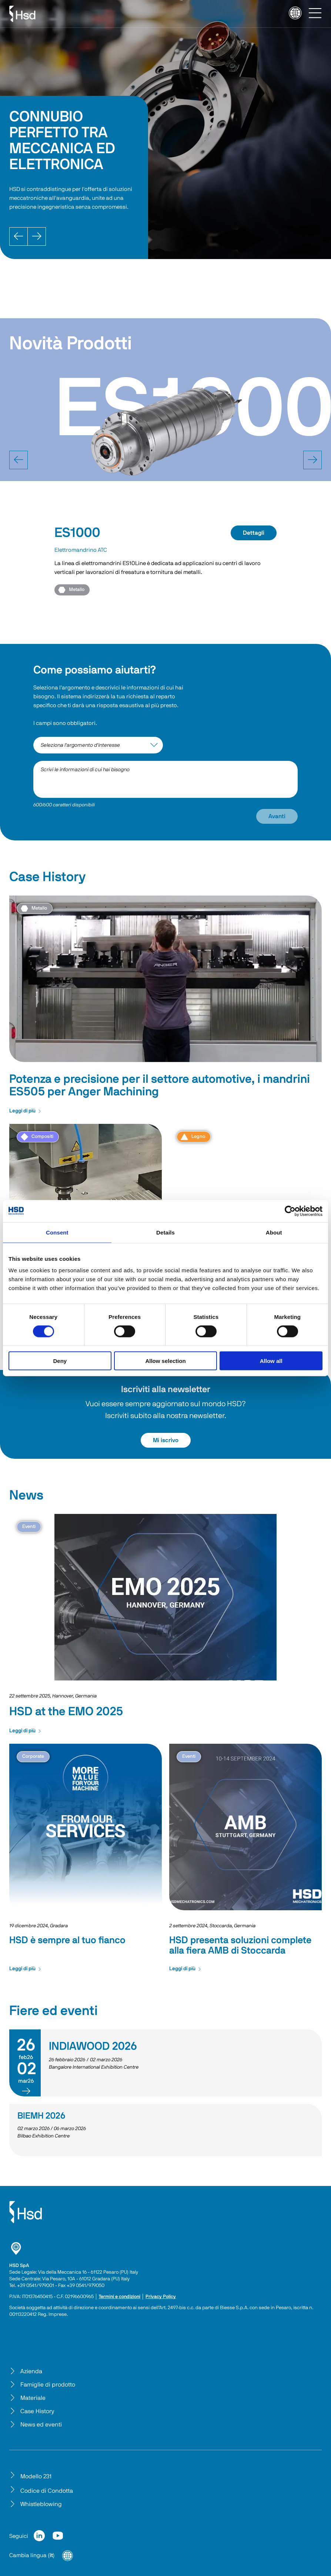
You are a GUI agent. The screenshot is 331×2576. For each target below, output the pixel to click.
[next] (312, 460)
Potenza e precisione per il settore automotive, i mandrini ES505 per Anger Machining (159, 1085)
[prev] (18, 460)
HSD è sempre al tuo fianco (67, 1940)
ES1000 (77, 533)
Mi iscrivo (165, 1440)
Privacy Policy (161, 2296)
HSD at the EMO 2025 (66, 1711)
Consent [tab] (57, 1232)
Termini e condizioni (119, 2296)
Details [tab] (165, 1232)
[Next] (36, 236)
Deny (60, 1361)
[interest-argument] (98, 745)
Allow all (271, 1361)
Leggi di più (25, 1111)
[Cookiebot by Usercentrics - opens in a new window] (290, 1210)
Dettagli (253, 533)
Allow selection (165, 1361)
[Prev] (18, 236)
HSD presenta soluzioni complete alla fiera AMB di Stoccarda (240, 1945)
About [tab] (274, 1232)
